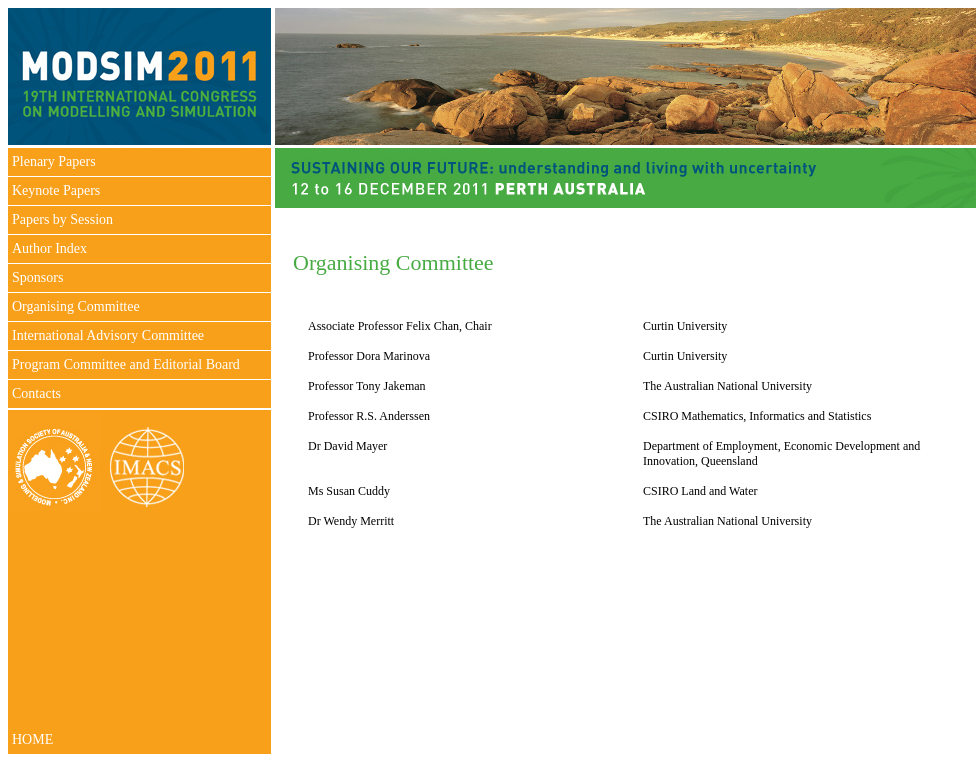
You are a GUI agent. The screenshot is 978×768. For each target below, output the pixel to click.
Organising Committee (76, 306)
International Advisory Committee (108, 335)
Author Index (49, 248)
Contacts (36, 393)
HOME (32, 739)
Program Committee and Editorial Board (126, 364)
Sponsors (37, 277)
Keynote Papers (56, 190)
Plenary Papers (54, 161)
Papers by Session (62, 219)
